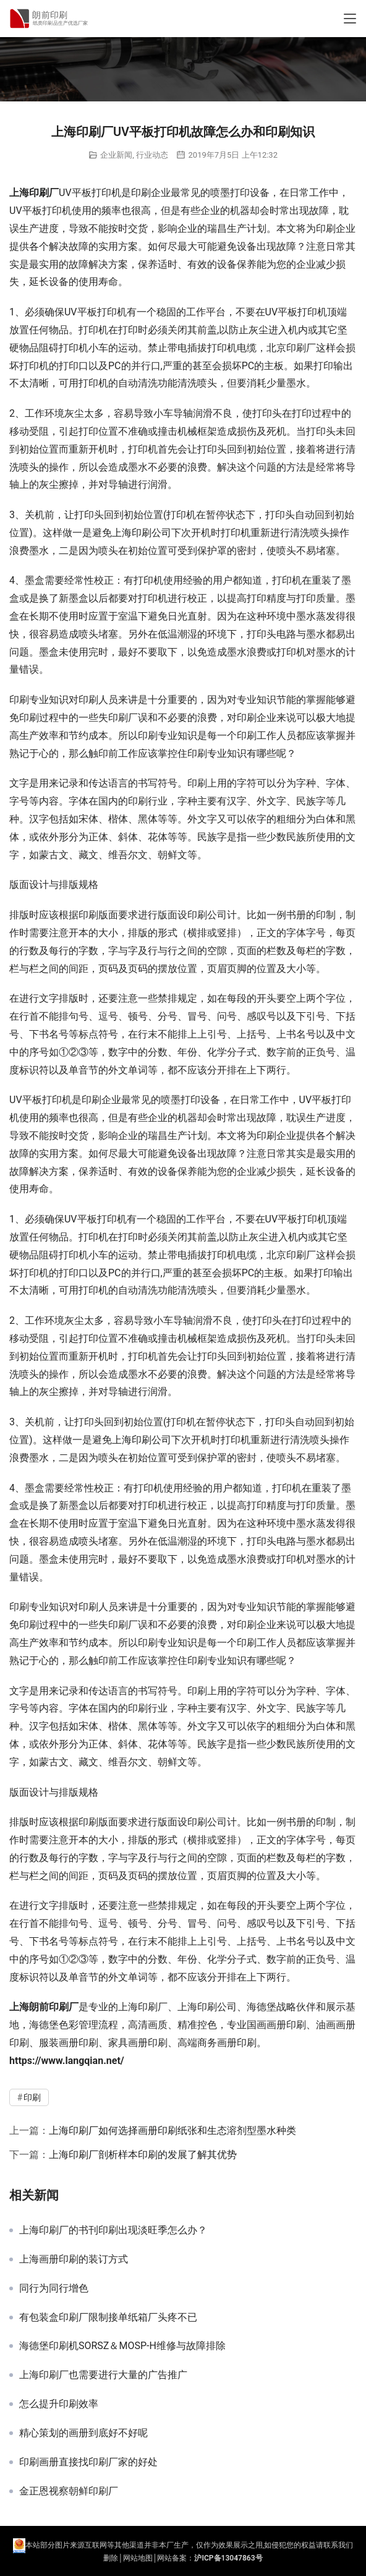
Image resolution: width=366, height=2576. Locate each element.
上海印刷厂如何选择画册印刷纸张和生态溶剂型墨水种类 (172, 2130)
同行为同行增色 (53, 2288)
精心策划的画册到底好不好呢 (83, 2433)
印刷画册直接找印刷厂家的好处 (88, 2462)
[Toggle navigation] (350, 18)
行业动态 (152, 155)
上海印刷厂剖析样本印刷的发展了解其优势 (143, 2154)
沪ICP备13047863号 (228, 2558)
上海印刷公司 (141, 533)
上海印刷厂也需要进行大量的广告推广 (103, 2375)
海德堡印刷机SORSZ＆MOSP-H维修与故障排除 (122, 2346)
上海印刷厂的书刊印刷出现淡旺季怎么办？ (113, 2230)
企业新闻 (116, 155)
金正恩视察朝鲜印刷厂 (68, 2491)
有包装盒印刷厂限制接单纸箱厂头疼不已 (108, 2317)
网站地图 (138, 2558)
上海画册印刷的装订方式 (73, 2259)
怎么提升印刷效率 (58, 2404)
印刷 (39, 192)
